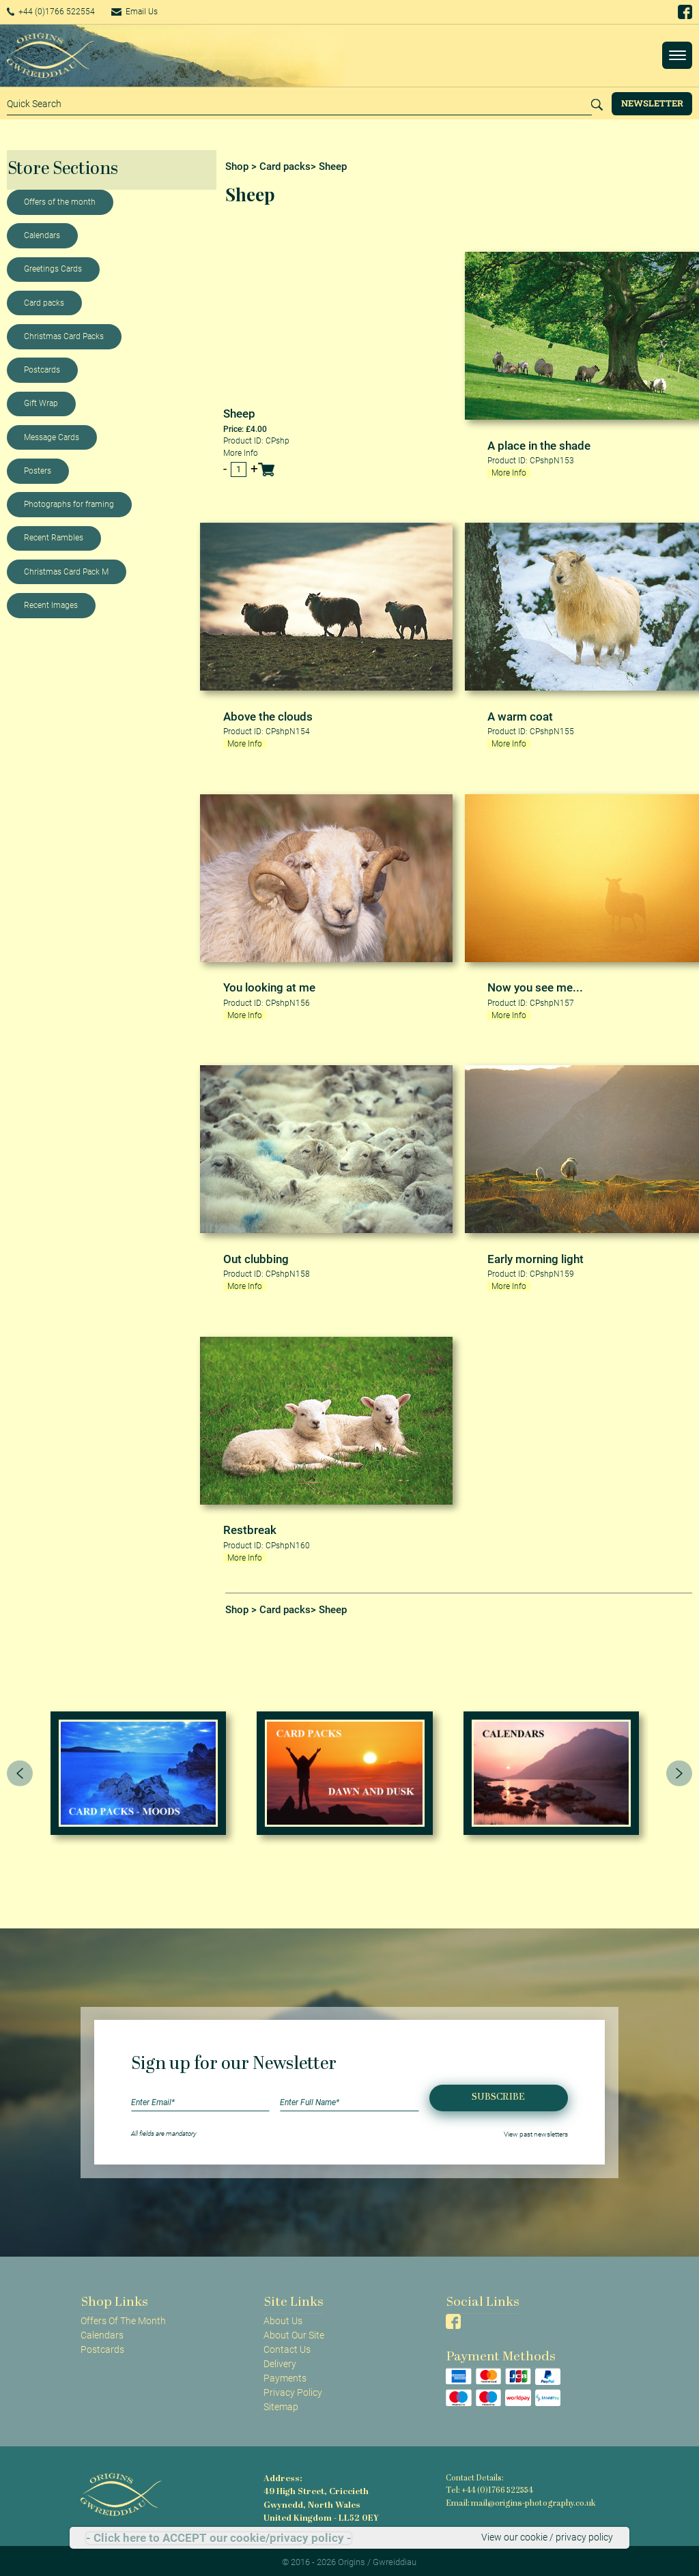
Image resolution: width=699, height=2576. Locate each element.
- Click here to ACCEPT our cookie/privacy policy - (219, 2538)
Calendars (42, 235)
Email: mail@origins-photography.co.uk (517, 2499)
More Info (240, 452)
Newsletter (652, 103)
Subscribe (498, 2094)
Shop (236, 166)
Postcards (42, 370)
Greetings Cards (53, 269)
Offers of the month (60, 202)
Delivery (279, 2360)
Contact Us (287, 2346)
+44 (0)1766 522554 (58, 11)
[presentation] (20, 1769)
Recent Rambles (53, 537)
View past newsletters (536, 2130)
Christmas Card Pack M (66, 572)
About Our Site (293, 2331)
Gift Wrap (41, 403)
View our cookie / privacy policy (547, 2537)
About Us (282, 2317)
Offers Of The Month (123, 2317)
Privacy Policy (292, 2389)
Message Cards (51, 437)
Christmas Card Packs (64, 336)
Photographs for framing (69, 504)
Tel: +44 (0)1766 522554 (489, 2487)
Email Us (153, 11)
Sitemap (280, 2403)
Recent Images (51, 605)
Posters (37, 471)
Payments (284, 2374)
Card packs (44, 303)
